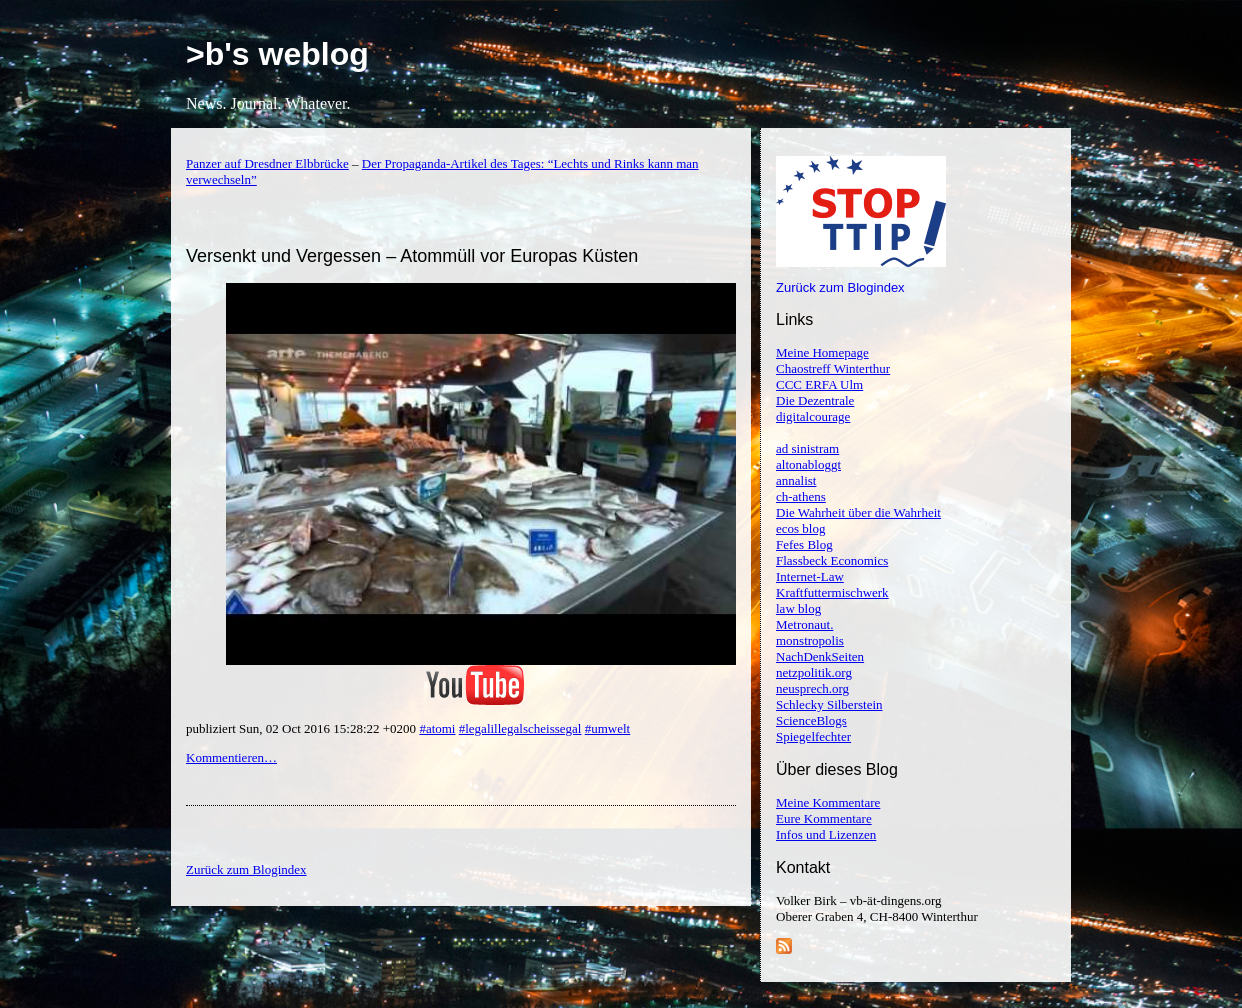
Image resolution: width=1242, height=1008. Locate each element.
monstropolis (810, 640)
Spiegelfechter (813, 736)
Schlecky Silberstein (829, 704)
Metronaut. (804, 624)
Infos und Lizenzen (826, 834)
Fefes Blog (804, 544)
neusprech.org (812, 688)
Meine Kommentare (828, 802)
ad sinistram (807, 448)
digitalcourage (813, 416)
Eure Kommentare (824, 818)
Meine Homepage (822, 352)
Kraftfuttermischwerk (832, 592)
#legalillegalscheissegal (520, 728)
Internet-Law (810, 576)
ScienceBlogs (811, 720)
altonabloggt (808, 464)
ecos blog (800, 528)
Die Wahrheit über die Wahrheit (858, 512)
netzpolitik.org (814, 672)
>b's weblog (277, 54)
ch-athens (801, 496)
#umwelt (608, 728)
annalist (796, 480)
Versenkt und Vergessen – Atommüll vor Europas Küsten (412, 256)
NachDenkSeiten (820, 656)
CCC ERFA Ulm (819, 384)
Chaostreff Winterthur (833, 368)
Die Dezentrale (815, 400)
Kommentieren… (231, 757)
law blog (798, 608)
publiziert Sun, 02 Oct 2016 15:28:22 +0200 (302, 728)
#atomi (437, 728)
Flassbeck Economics (832, 560)
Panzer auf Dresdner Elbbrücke (267, 163)
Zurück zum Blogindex (840, 287)
